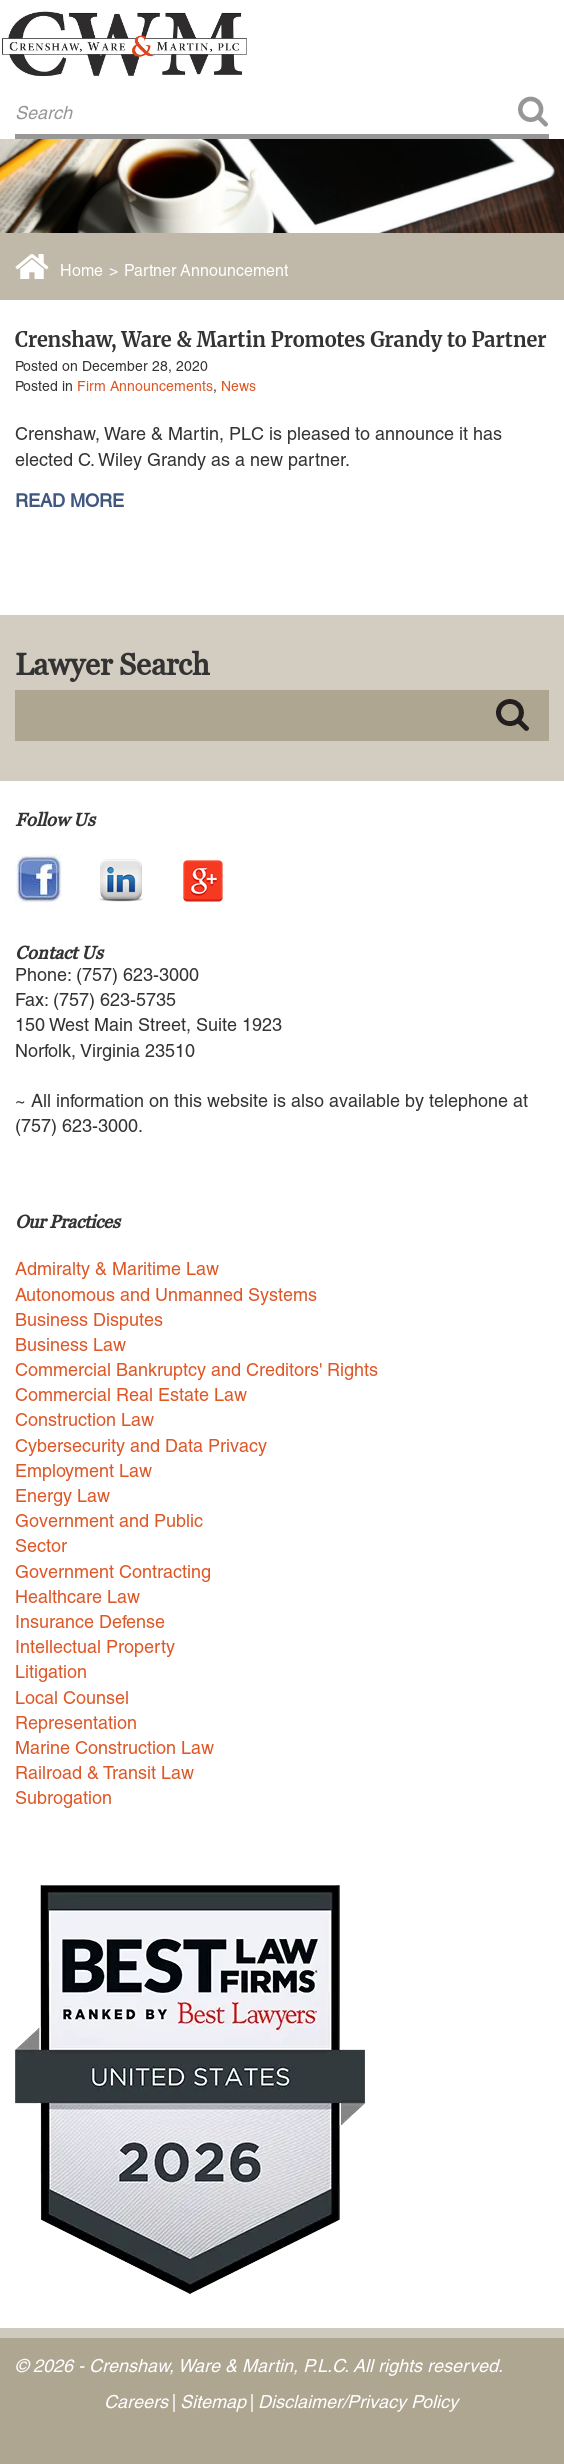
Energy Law (62, 1495)
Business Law (70, 1344)
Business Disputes (89, 1319)
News (238, 386)
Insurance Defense (90, 1621)
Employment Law (83, 1470)
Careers (136, 2401)
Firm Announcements (145, 386)
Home (81, 270)
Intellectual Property (95, 1646)
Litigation (51, 1671)
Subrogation (63, 1797)
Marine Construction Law (114, 1747)
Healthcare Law (77, 1596)
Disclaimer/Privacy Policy (358, 2401)
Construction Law (84, 1419)
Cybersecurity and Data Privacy (141, 1445)
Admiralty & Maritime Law (117, 1268)
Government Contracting (113, 1571)
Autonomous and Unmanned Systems (166, 1294)
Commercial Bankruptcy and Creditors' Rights (196, 1369)
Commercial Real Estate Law (131, 1394)
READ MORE (69, 501)
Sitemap (213, 2401)
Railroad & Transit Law (104, 1772)
